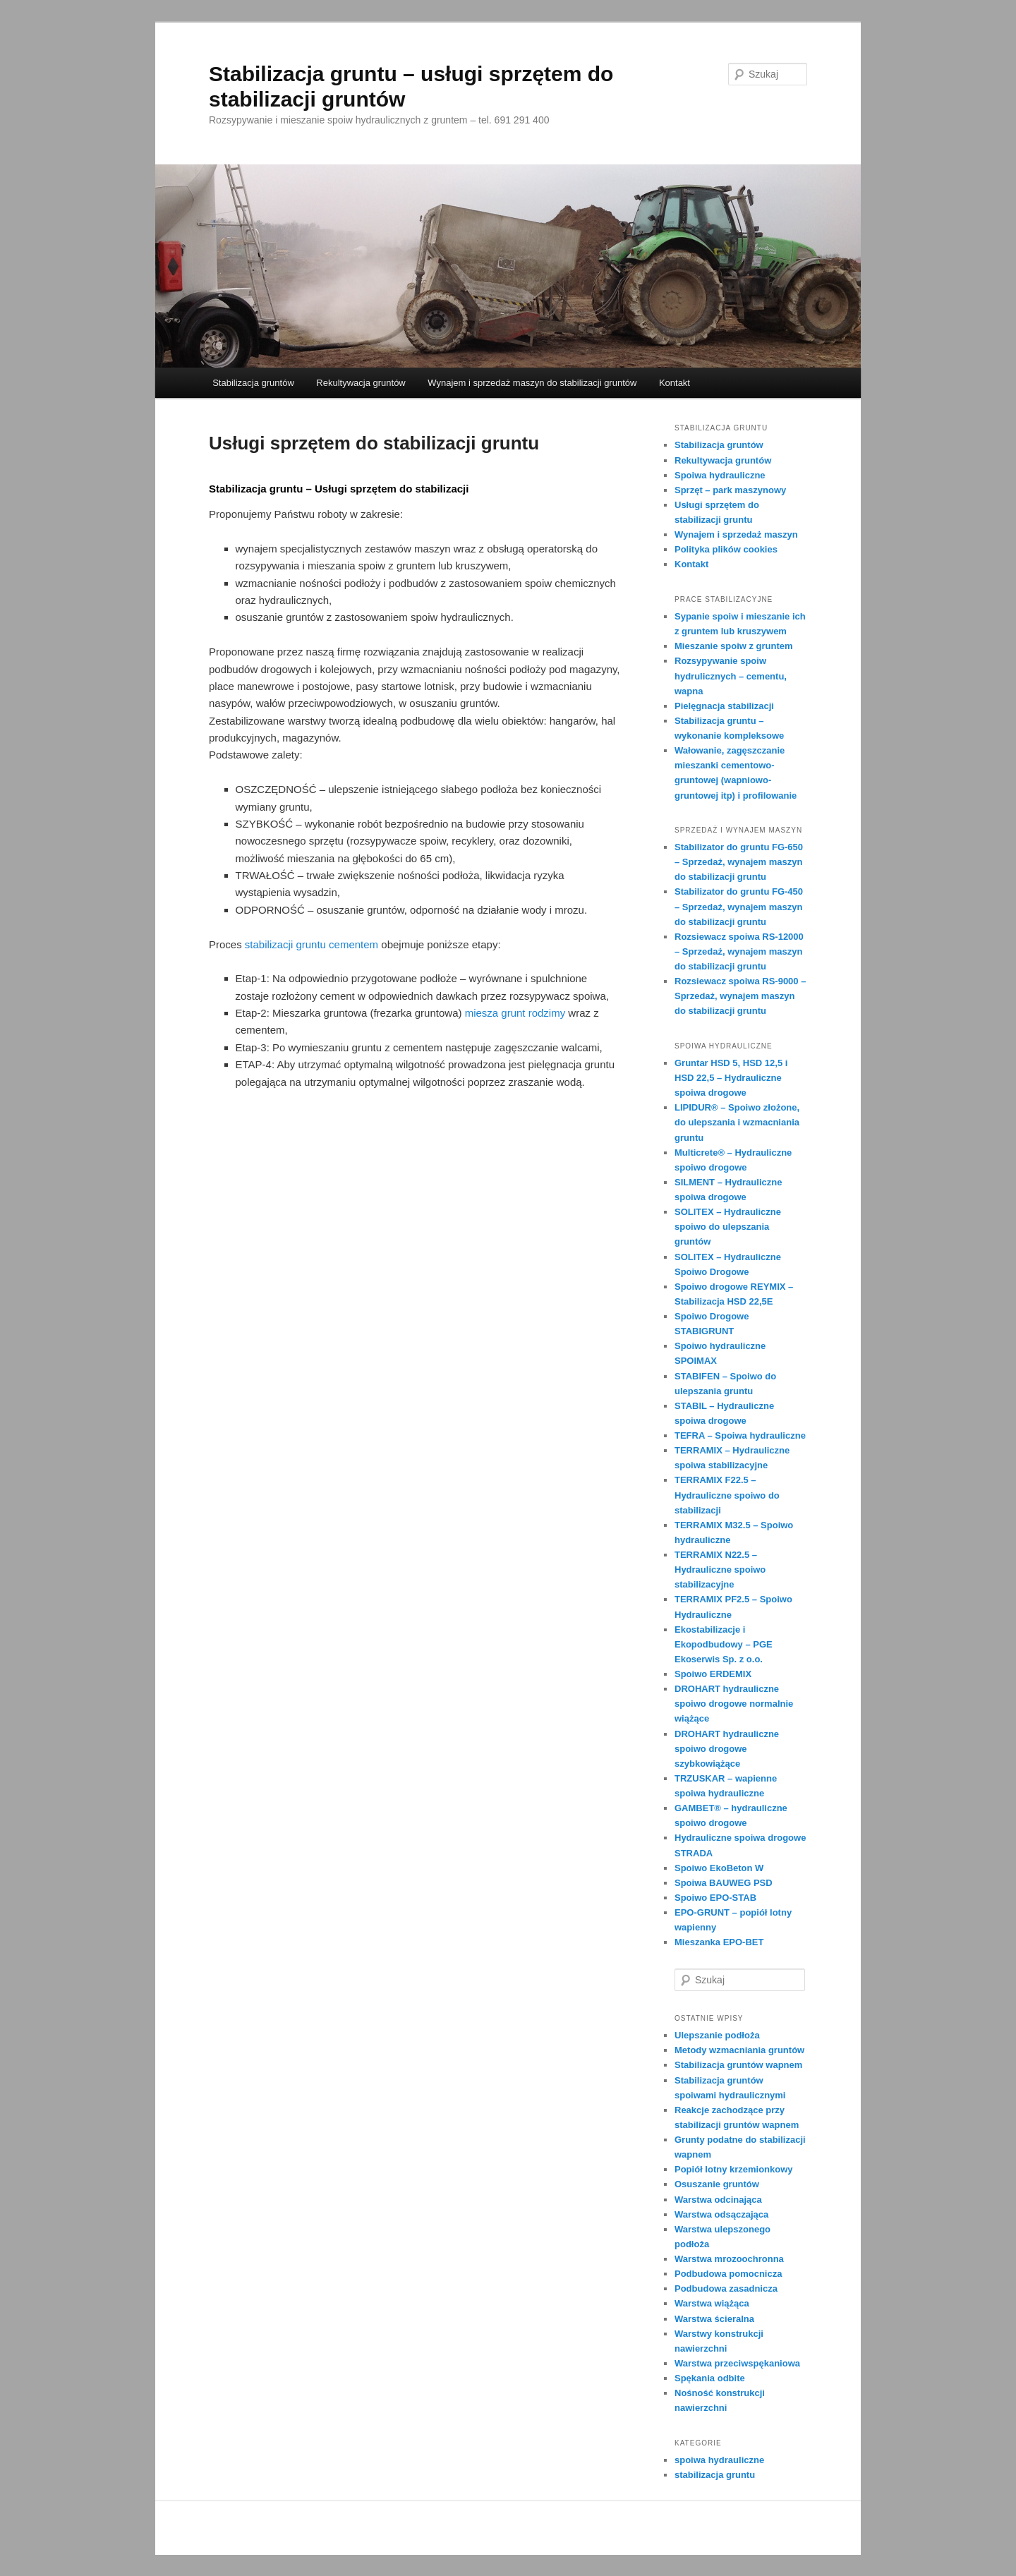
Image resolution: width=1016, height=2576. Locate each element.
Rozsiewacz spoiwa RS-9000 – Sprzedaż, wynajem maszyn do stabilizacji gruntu (740, 996)
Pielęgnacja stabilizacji (724, 706)
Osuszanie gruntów (717, 2184)
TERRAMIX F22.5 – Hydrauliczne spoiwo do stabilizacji (727, 1495)
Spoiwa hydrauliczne (720, 475)
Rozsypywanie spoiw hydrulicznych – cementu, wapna (731, 675)
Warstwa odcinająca (718, 2199)
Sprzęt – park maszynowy (730, 490)
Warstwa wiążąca (712, 2303)
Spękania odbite (710, 2378)
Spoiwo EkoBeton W (719, 1868)
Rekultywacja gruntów (360, 382)
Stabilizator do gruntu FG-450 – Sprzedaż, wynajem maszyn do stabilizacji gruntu (739, 906)
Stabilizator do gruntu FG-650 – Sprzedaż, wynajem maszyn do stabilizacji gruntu (739, 862)
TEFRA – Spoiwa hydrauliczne (740, 1435)
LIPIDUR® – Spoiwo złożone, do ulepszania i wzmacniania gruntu (737, 1122)
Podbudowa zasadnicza (726, 2288)
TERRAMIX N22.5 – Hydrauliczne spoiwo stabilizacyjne (720, 1569)
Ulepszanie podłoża (717, 2035)
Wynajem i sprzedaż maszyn (736, 534)
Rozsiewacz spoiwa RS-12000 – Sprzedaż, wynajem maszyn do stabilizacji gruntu (739, 951)
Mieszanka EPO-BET (719, 1942)
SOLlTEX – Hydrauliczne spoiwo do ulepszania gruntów (728, 1227)
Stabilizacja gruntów (253, 382)
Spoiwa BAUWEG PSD (724, 1882)
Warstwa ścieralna (714, 2319)
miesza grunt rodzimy (515, 1013)
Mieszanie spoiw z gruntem (734, 646)
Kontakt (674, 382)
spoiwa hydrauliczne (719, 2460)
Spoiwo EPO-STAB (715, 1897)
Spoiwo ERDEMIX (713, 1674)
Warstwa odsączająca (721, 2214)
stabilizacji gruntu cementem (311, 944)
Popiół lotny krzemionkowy (734, 2169)
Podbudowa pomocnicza (728, 2273)
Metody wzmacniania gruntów (739, 2050)
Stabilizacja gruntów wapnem (738, 2065)
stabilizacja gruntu (715, 2474)
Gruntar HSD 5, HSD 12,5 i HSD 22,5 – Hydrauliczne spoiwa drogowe (731, 1078)
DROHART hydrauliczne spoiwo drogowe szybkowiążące (727, 1749)
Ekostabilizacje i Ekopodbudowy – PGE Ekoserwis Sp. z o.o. (724, 1644)
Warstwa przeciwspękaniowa (737, 2363)
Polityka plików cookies (726, 549)
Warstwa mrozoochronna (729, 2259)
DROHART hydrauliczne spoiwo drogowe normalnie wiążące (734, 1703)
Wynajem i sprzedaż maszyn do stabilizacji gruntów (532, 382)
